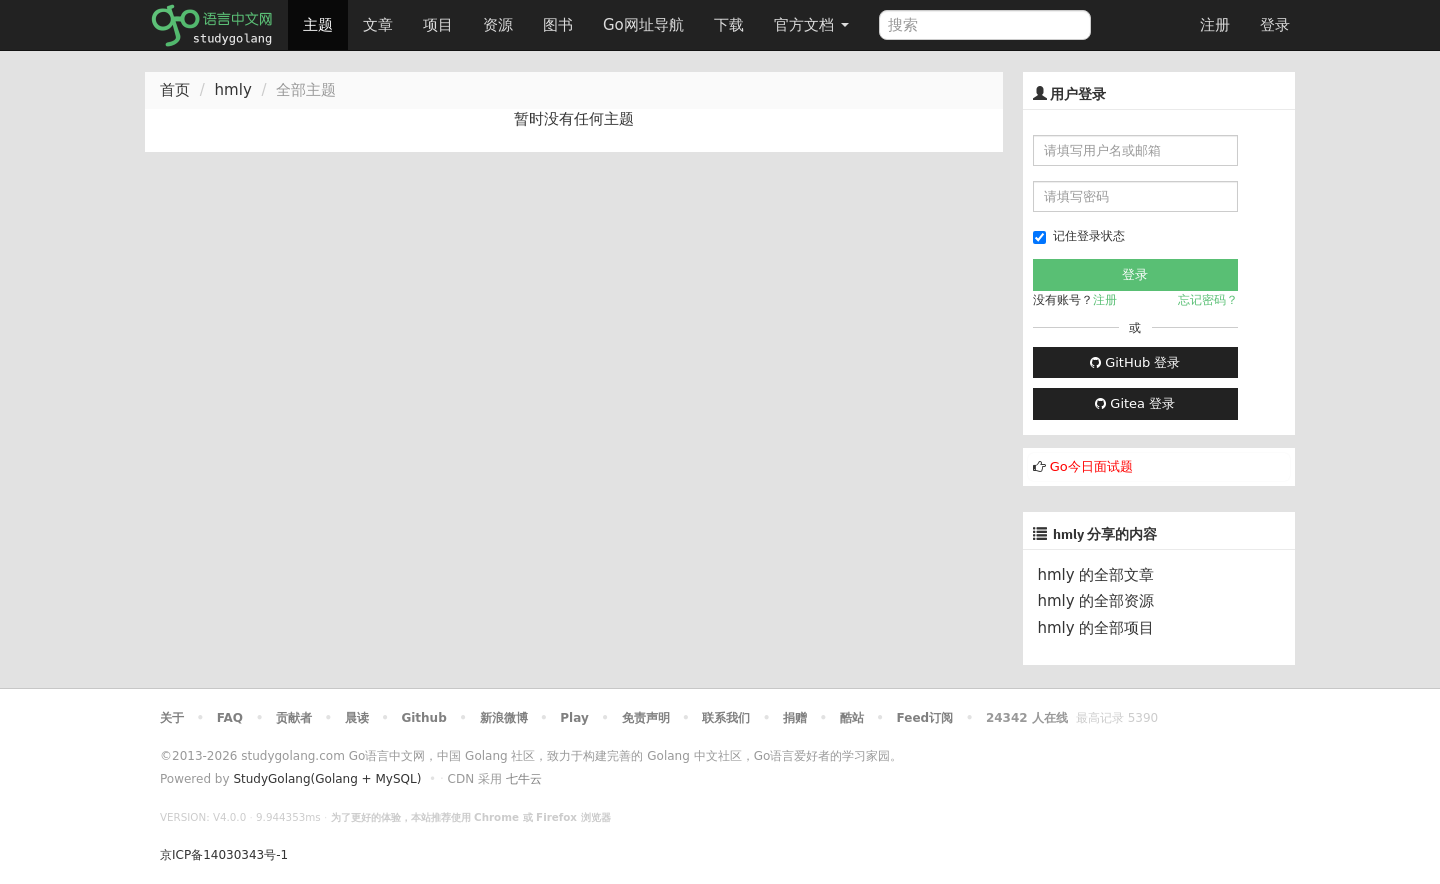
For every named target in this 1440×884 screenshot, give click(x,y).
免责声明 (646, 718)
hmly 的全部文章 (1096, 575)
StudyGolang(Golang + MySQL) (327, 779)
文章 (378, 25)
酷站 (852, 718)
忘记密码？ (1208, 300)
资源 (498, 25)
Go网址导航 (646, 19)
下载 (729, 25)
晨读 (357, 718)
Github (423, 718)
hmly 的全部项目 (1096, 628)
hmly (233, 90)
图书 (558, 25)
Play (574, 718)
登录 (1275, 25)
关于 (172, 718)
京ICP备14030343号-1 (224, 855)
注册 (1215, 25)
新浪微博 (504, 718)
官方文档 (811, 25)
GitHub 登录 (1135, 362)
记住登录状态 (1079, 236)
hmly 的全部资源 (1096, 601)
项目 (438, 25)
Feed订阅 (925, 718)
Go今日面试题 (1091, 466)
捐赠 (795, 718)
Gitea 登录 (1135, 403)
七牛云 (524, 779)
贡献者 (294, 718)
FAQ (230, 718)
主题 (318, 25)
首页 (175, 90)
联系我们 (726, 718)
